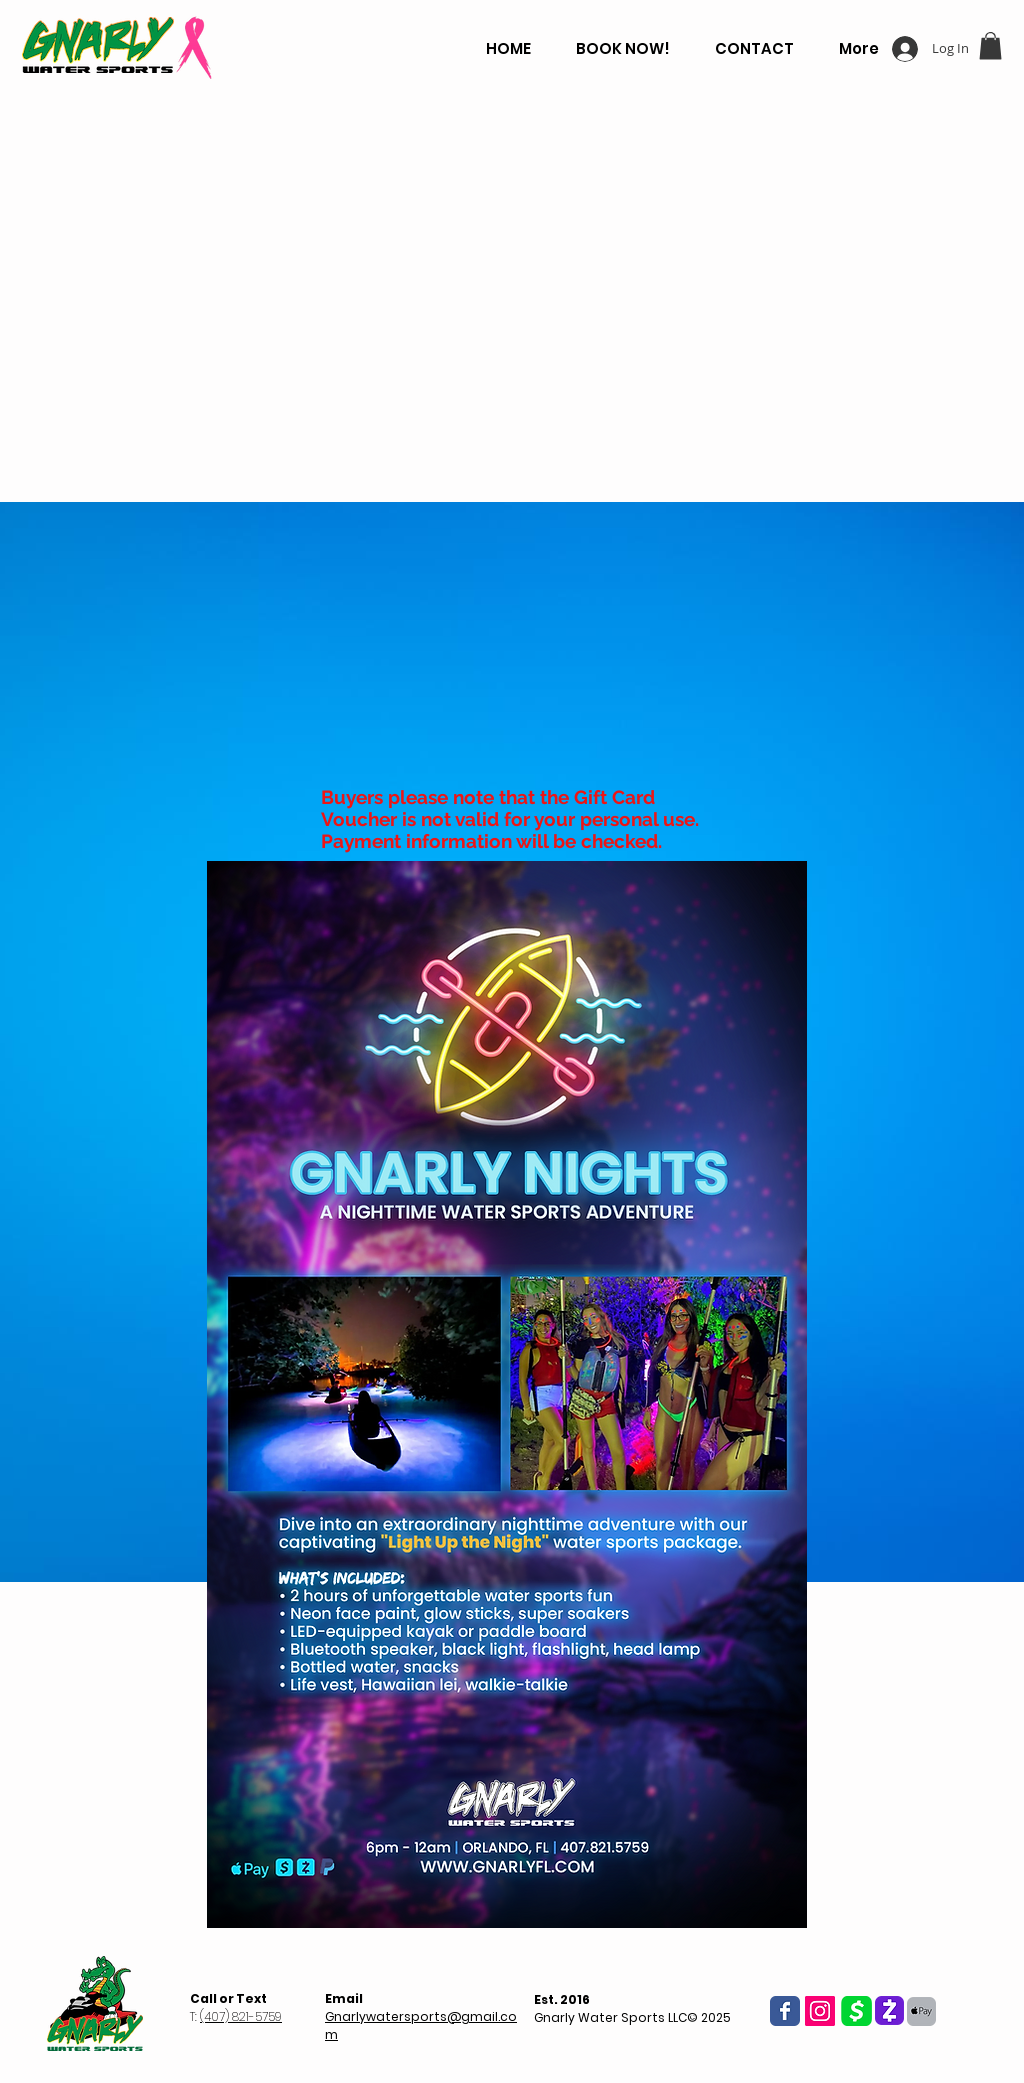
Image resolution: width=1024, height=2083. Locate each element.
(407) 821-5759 (241, 2016)
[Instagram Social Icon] (820, 2011)
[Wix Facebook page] (785, 2011)
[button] (990, 45)
